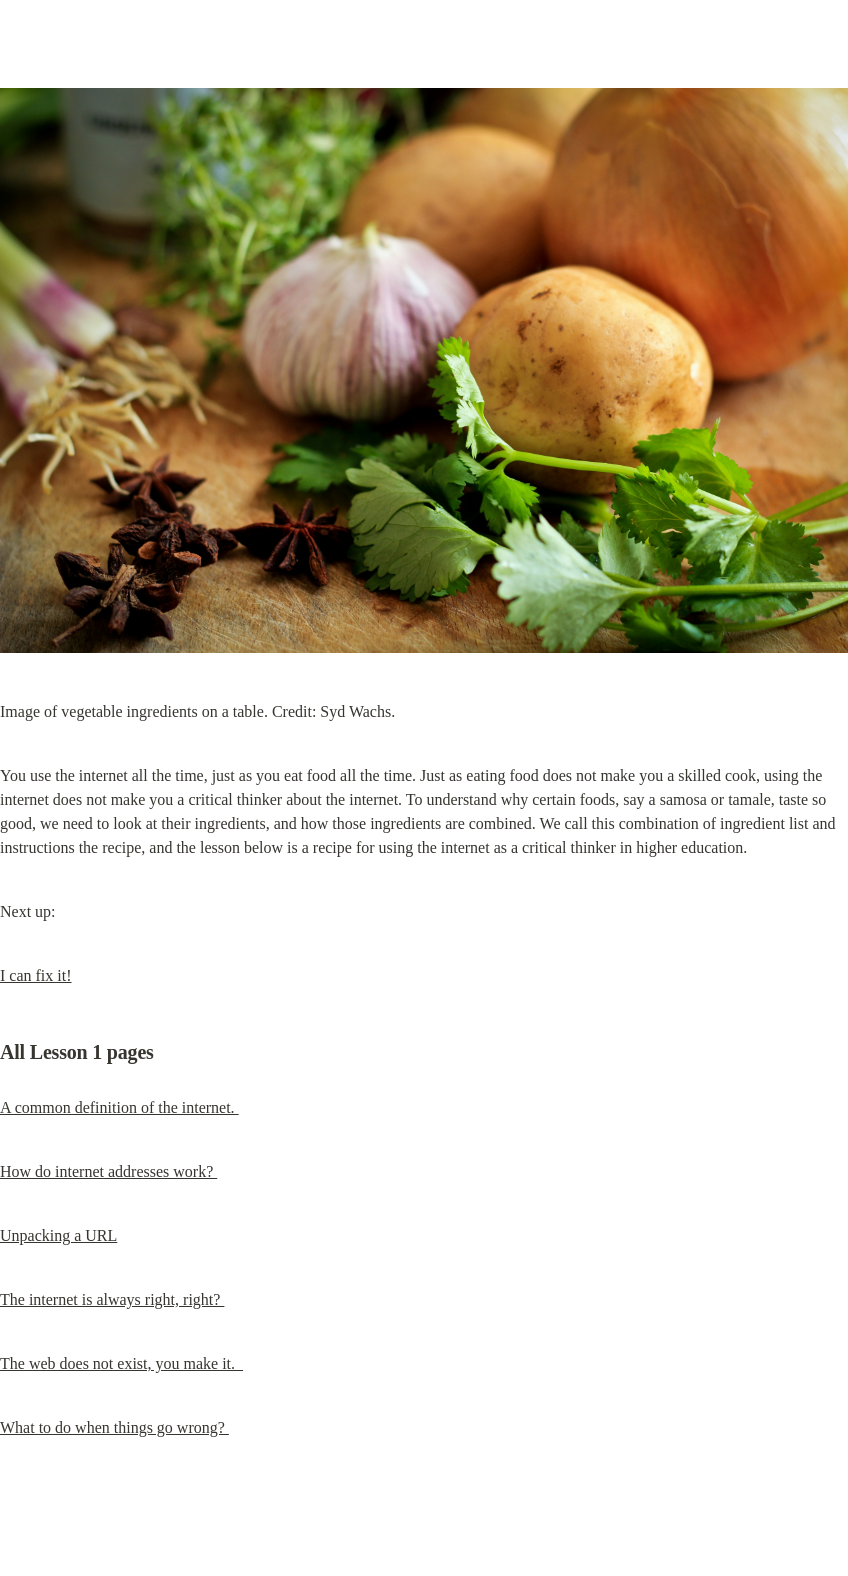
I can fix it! (36, 975)
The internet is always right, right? (112, 1299)
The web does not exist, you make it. (121, 1363)
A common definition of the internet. (119, 1107)
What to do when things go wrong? (114, 1427)
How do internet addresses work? (108, 1171)
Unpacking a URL (58, 1235)
